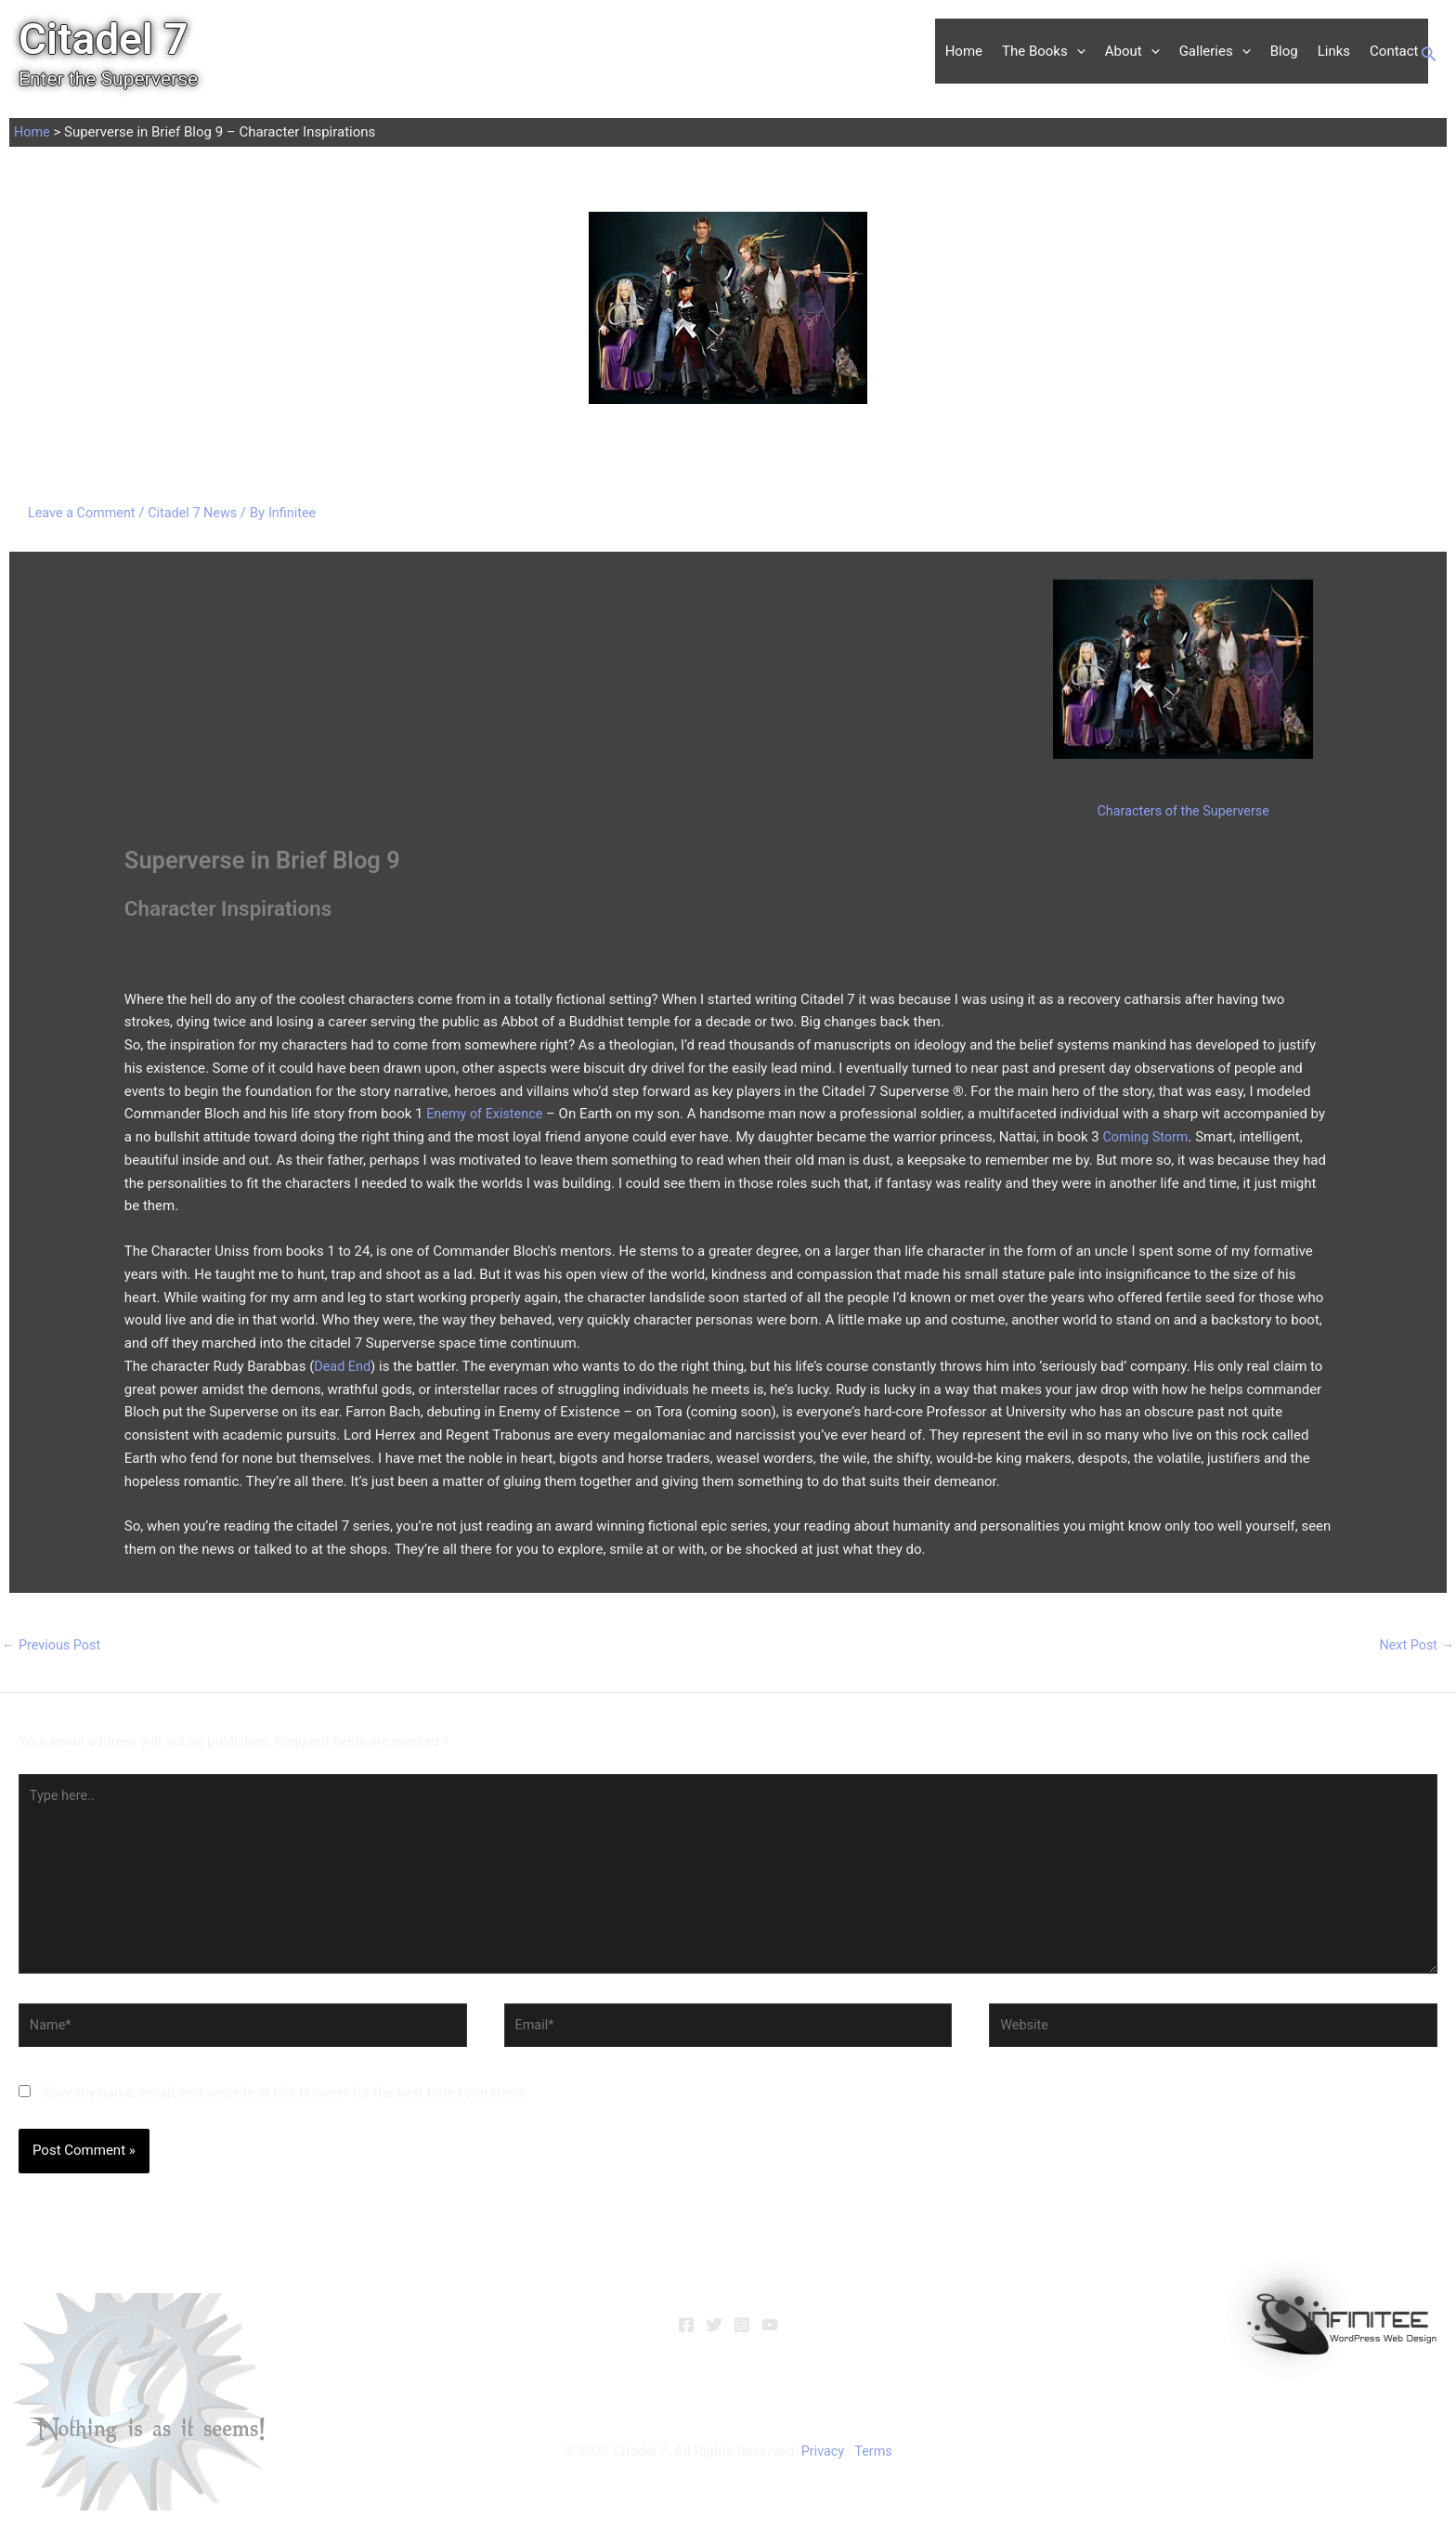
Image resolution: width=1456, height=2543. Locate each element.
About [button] (1132, 51)
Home (963, 51)
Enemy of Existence (487, 1113)
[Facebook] (686, 2335)
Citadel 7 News (198, 512)
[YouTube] (769, 2335)
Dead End (343, 1366)
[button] (1077, 51)
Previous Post (53, 1645)
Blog (1284, 51)
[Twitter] (714, 2335)
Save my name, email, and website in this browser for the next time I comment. (286, 2102)
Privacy (822, 2461)
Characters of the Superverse (1182, 810)
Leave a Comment (84, 512)
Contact (1394, 51)
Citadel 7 (103, 39)
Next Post (1415, 1645)
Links (1334, 51)
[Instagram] (742, 2335)
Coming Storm (1146, 1136)
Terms (873, 2461)
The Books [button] (1044, 51)
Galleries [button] (1215, 51)
